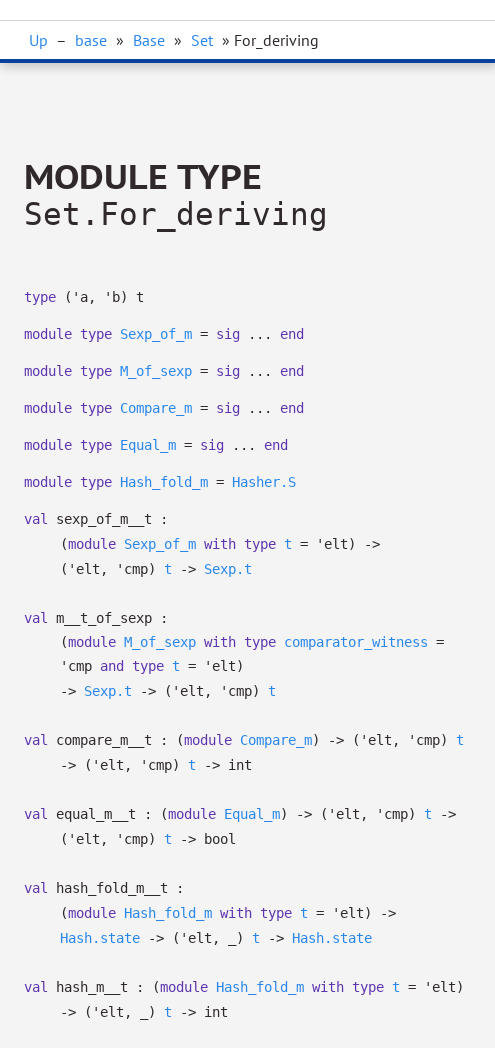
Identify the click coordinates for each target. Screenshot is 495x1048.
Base (149, 40)
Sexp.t (228, 569)
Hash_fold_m (164, 482)
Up (38, 40)
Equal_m (148, 445)
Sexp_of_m (156, 334)
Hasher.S (264, 482)
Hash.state (100, 938)
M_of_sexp (156, 371)
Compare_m (156, 408)
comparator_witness (356, 642)
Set (202, 40)
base (91, 40)
